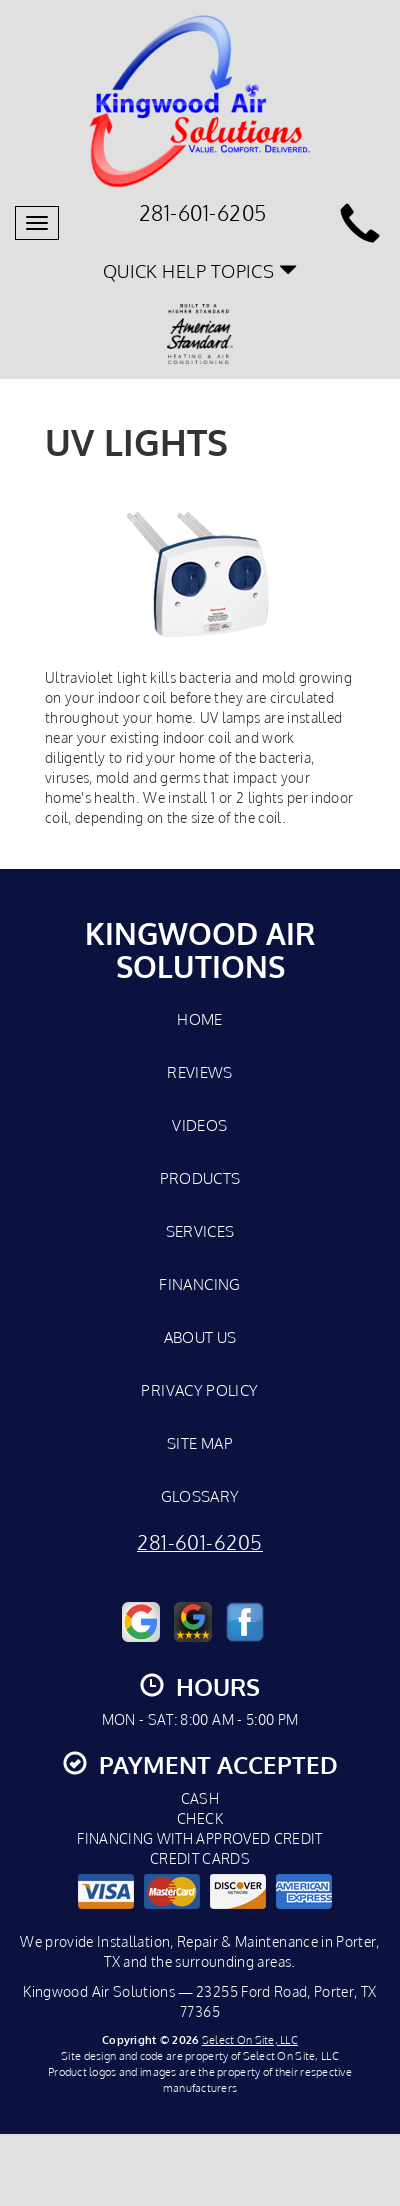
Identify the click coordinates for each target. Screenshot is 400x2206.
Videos (199, 1125)
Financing (199, 1284)
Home (199, 1019)
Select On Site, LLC (250, 2039)
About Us (200, 1337)
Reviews (200, 1072)
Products (200, 1178)
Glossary (200, 1496)
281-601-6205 (200, 1542)
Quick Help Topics (200, 270)
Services (200, 1231)
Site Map (200, 1443)
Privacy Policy (199, 1390)
